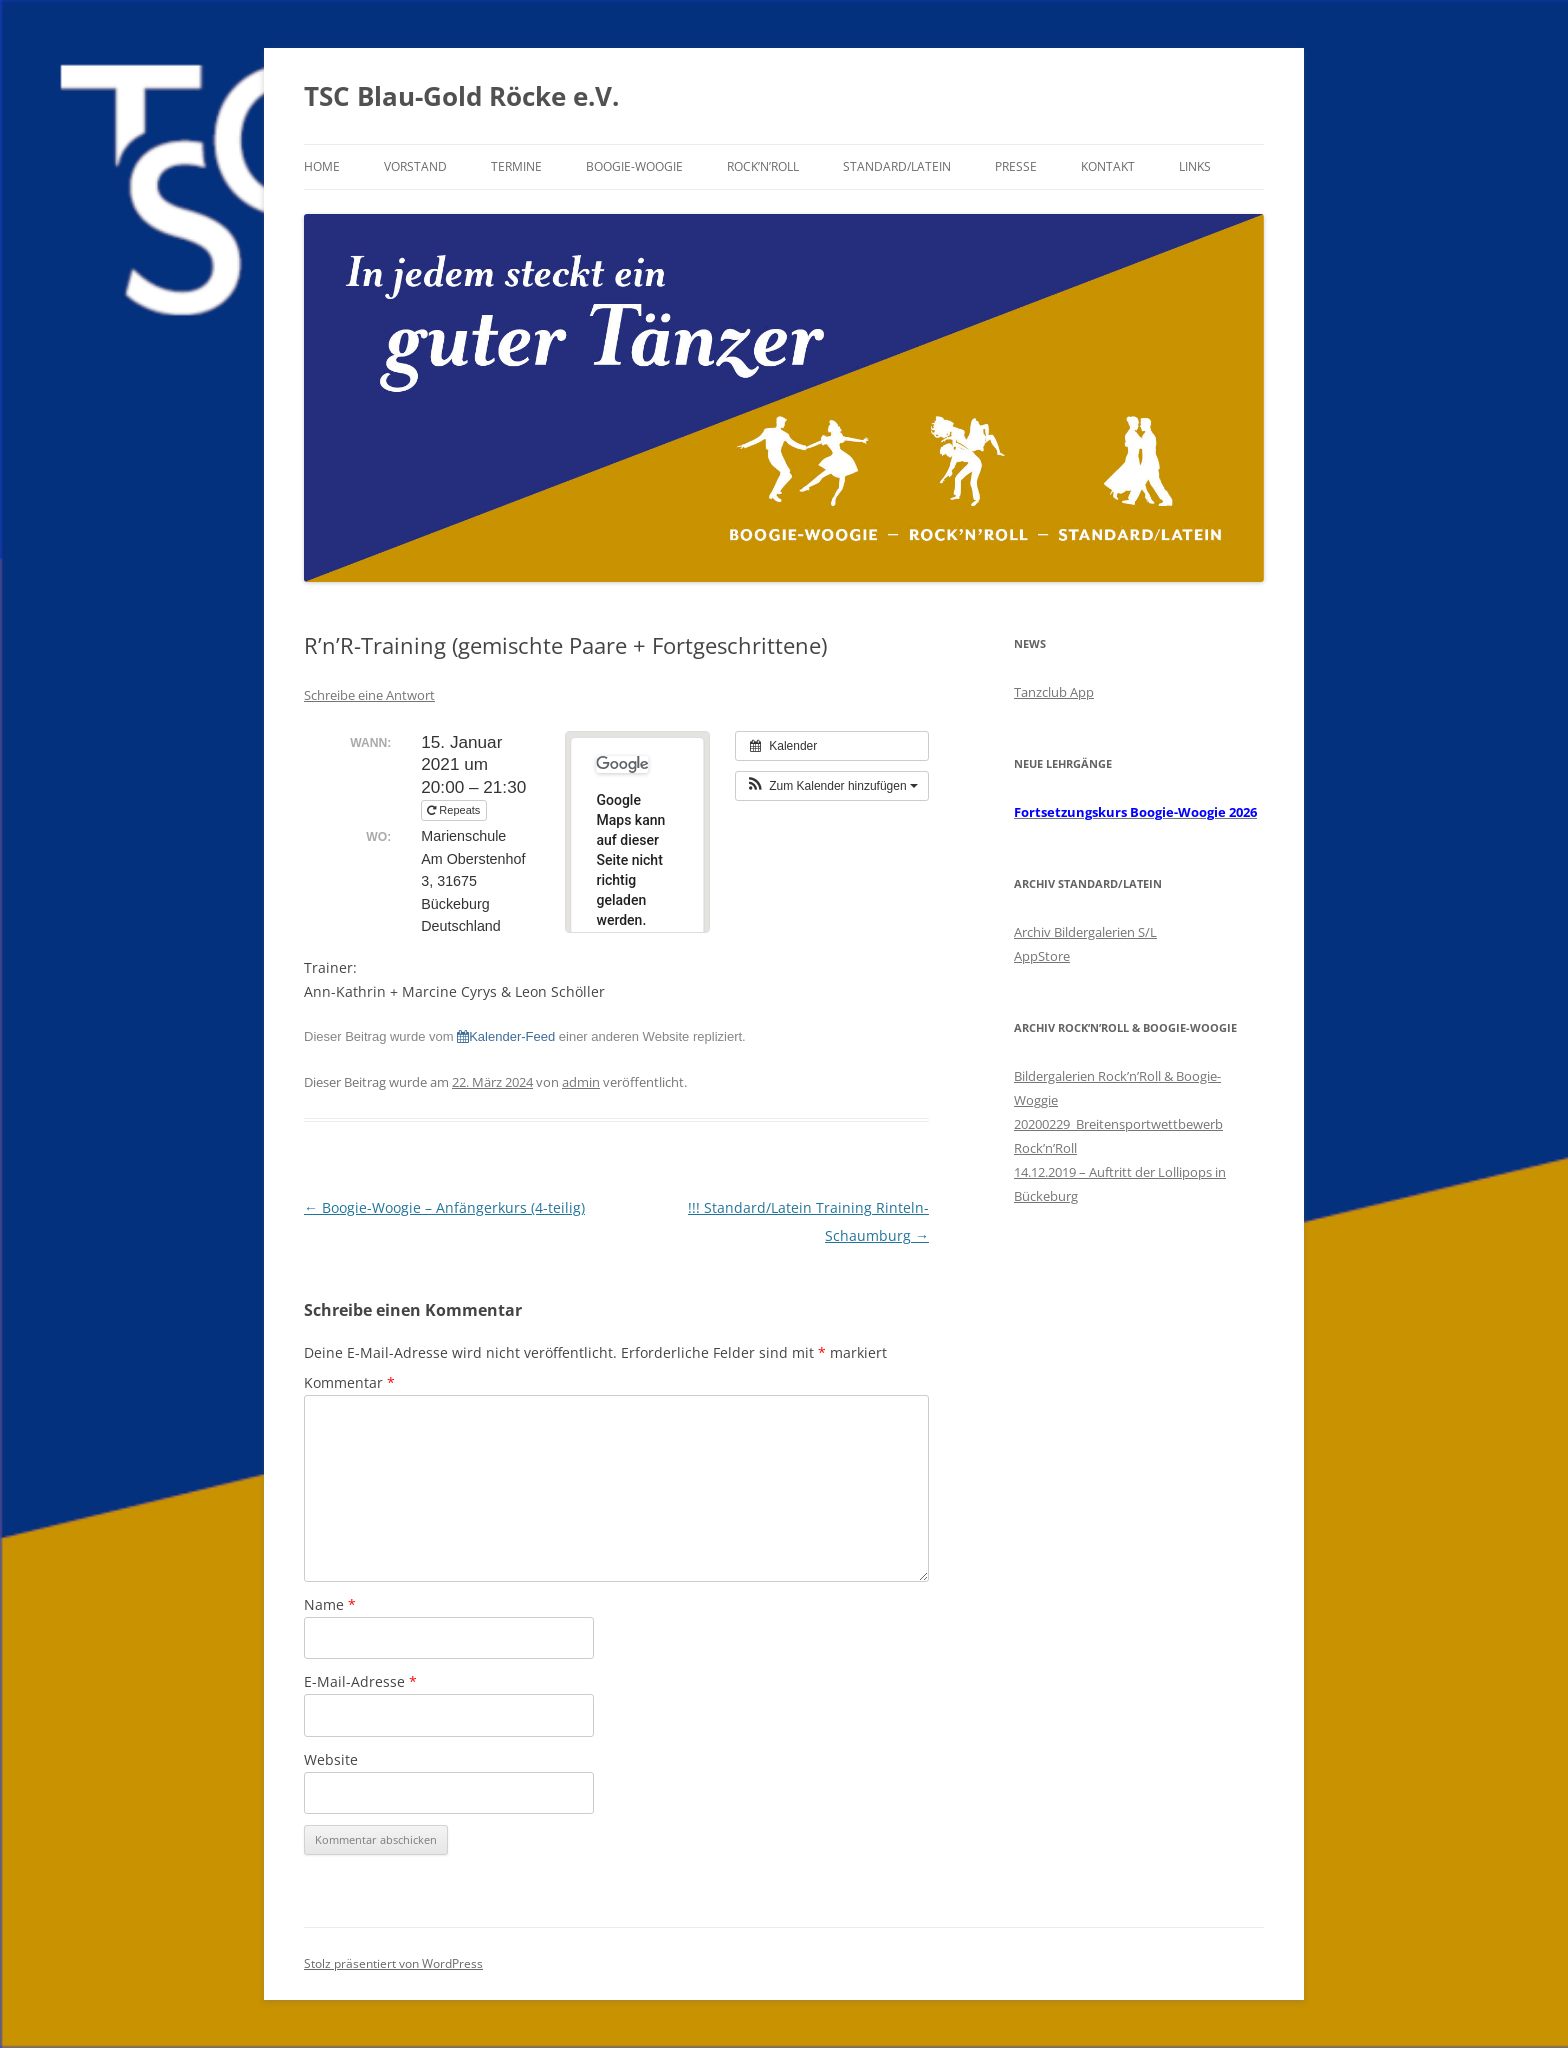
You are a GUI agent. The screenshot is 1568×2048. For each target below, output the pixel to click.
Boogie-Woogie (634, 166)
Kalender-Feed (506, 1036)
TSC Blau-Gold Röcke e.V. (461, 96)
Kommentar (349, 1382)
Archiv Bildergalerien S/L (1085, 932)
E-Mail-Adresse (360, 1681)
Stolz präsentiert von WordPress (393, 1963)
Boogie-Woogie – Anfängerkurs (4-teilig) (444, 1207)
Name (330, 1604)
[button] (832, 786)
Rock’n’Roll (763, 166)
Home (322, 166)
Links (1195, 166)
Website (331, 1759)
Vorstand (415, 166)
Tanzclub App (1054, 692)
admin (581, 1082)
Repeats (455, 810)
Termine (516, 166)
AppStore (1042, 956)
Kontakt (1108, 166)
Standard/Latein (897, 166)
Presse (1016, 166)
